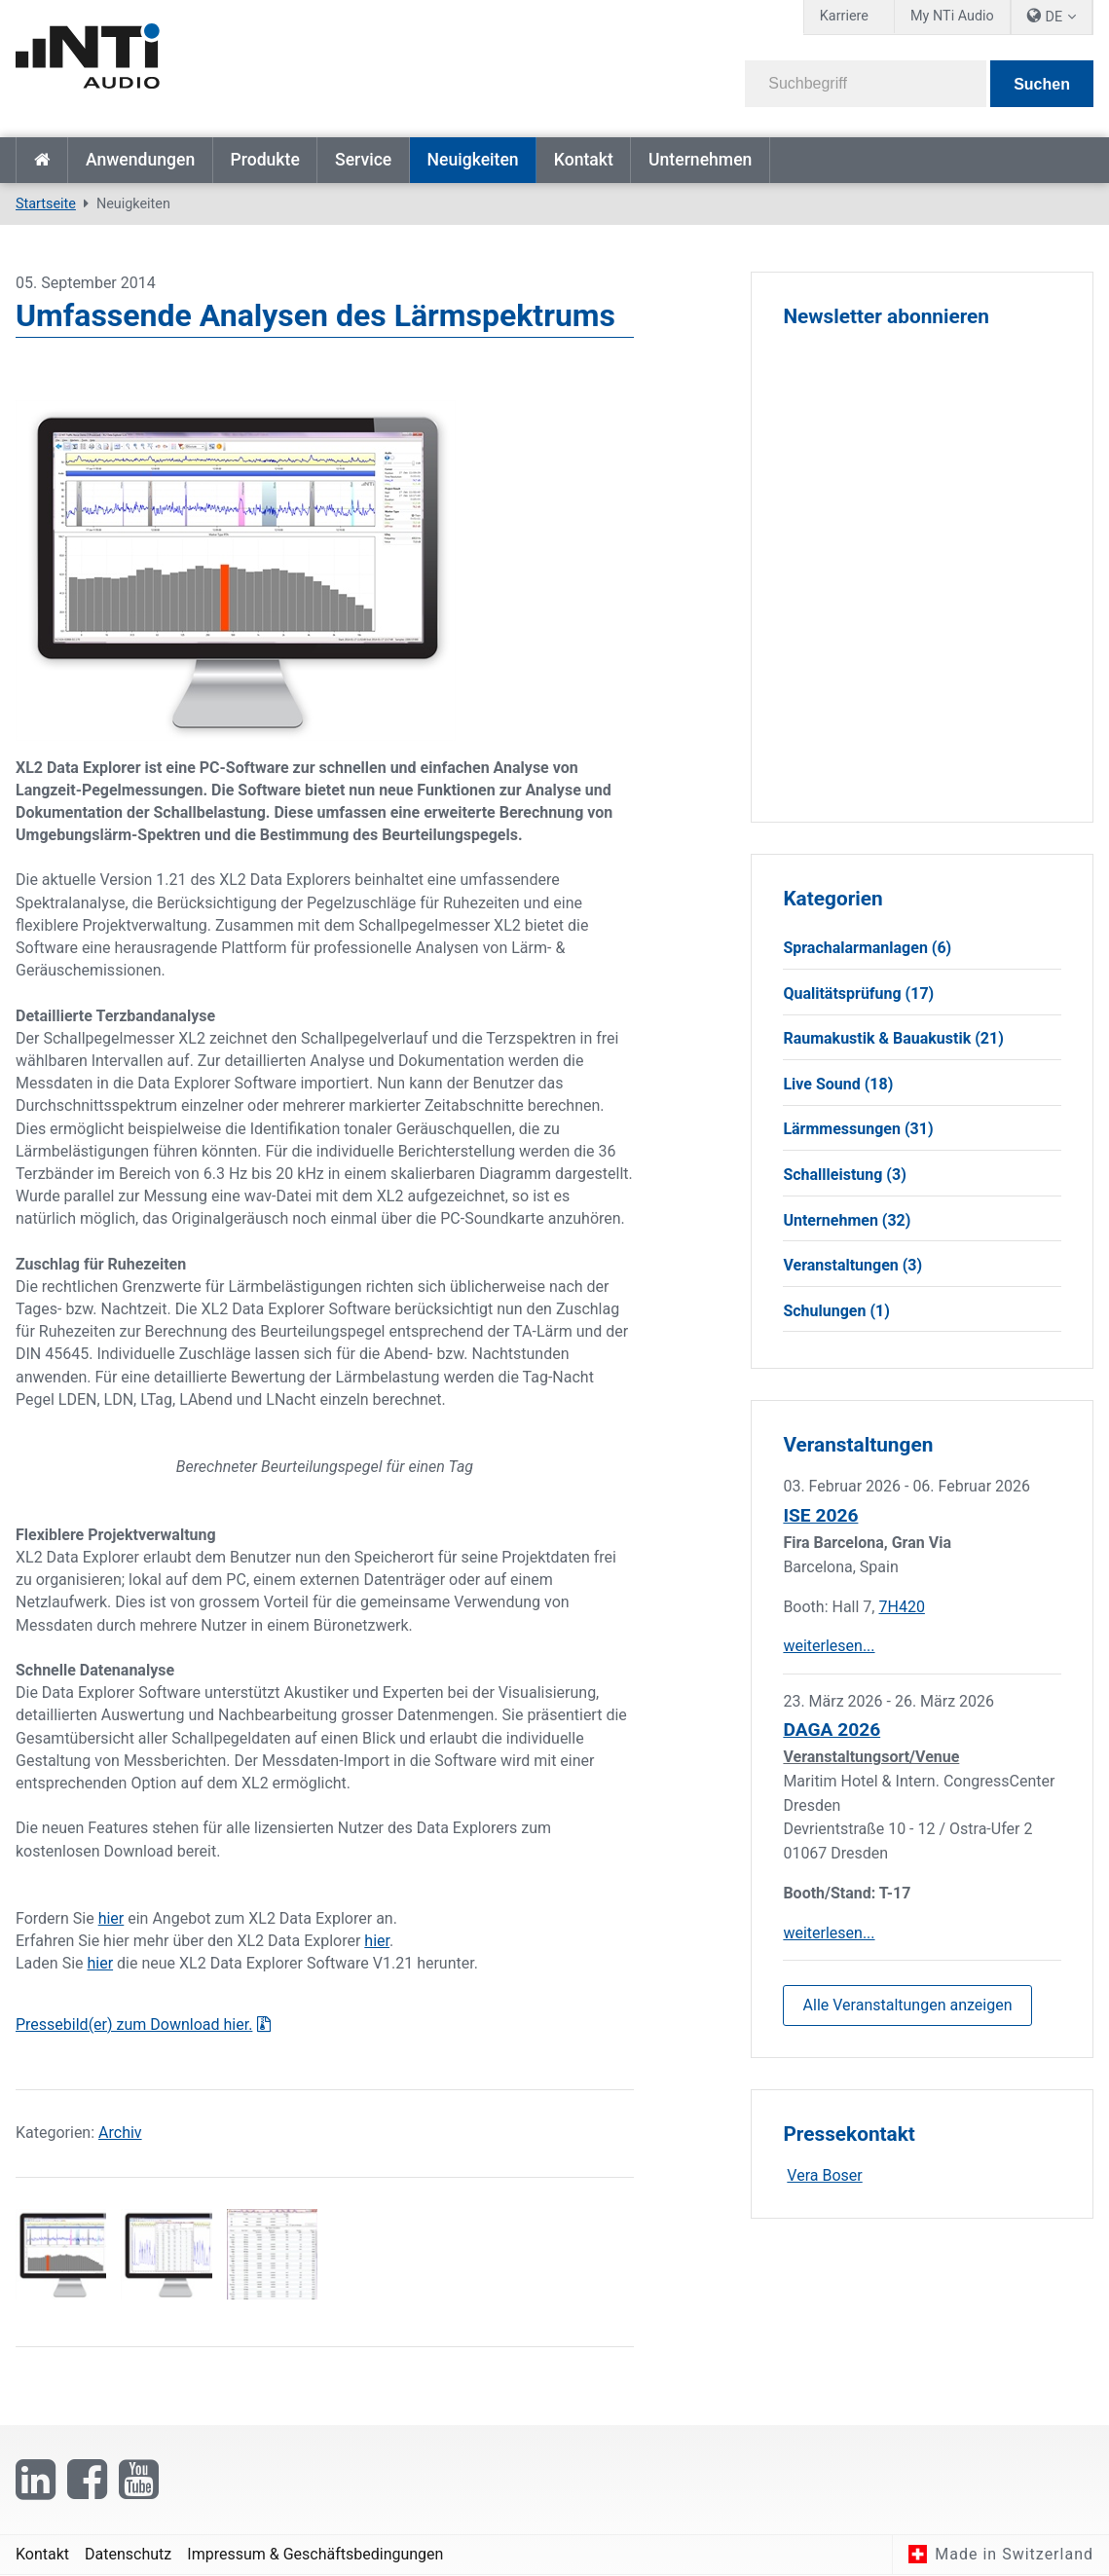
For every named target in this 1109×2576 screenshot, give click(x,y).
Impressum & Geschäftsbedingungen (315, 2554)
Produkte (264, 159)
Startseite (42, 160)
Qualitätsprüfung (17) (858, 993)
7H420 (901, 1607)
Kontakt (583, 159)
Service (363, 159)
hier (111, 1918)
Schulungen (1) (836, 1311)
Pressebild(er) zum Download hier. (134, 2024)
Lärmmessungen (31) (858, 1130)
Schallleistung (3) (844, 1174)
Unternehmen (700, 159)
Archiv (120, 2132)
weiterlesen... (828, 1647)
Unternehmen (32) (846, 1220)
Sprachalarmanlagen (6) (867, 947)
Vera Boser (824, 2176)
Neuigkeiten (472, 159)
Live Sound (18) (838, 1084)
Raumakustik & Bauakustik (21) (893, 1039)
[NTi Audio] (278, 62)
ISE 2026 (820, 1516)
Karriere (844, 16)
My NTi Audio (952, 16)
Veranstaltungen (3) (852, 1266)
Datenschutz (128, 2554)
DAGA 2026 (831, 1730)
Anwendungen (140, 159)
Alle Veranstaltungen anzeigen (908, 2005)
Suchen (1042, 84)
